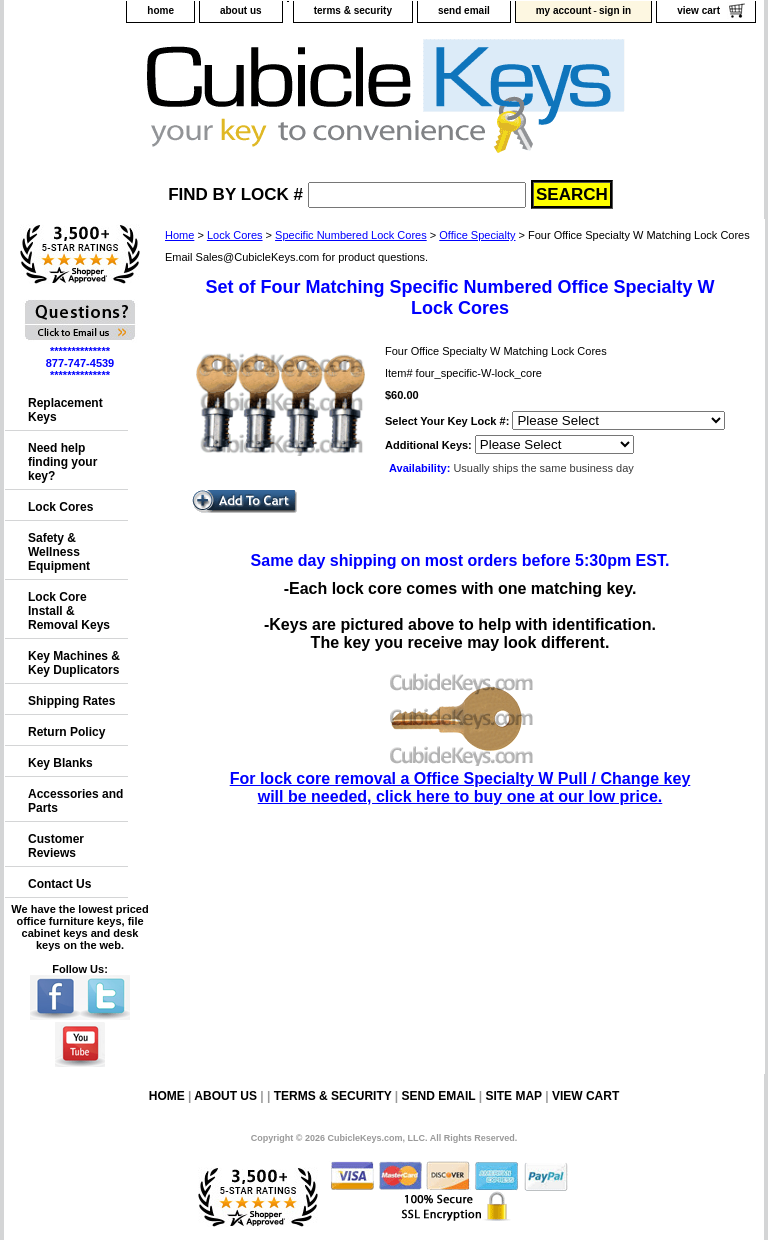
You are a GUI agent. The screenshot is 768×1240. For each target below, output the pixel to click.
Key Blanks (60, 763)
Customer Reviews (56, 846)
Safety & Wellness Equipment (59, 552)
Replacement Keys (65, 410)
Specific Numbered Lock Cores (351, 235)
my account (564, 10)
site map (513, 1096)
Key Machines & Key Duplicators (74, 663)
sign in (615, 10)
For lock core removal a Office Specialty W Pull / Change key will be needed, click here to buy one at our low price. (460, 778)
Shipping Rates (71, 701)
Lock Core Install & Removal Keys (69, 611)
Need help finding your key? (62, 462)
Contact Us (59, 884)
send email (464, 10)
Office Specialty (477, 235)
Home (179, 235)
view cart (698, 10)
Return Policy (66, 732)
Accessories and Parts (75, 801)
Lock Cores (235, 235)
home (160, 10)
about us (241, 10)
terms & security (353, 10)
